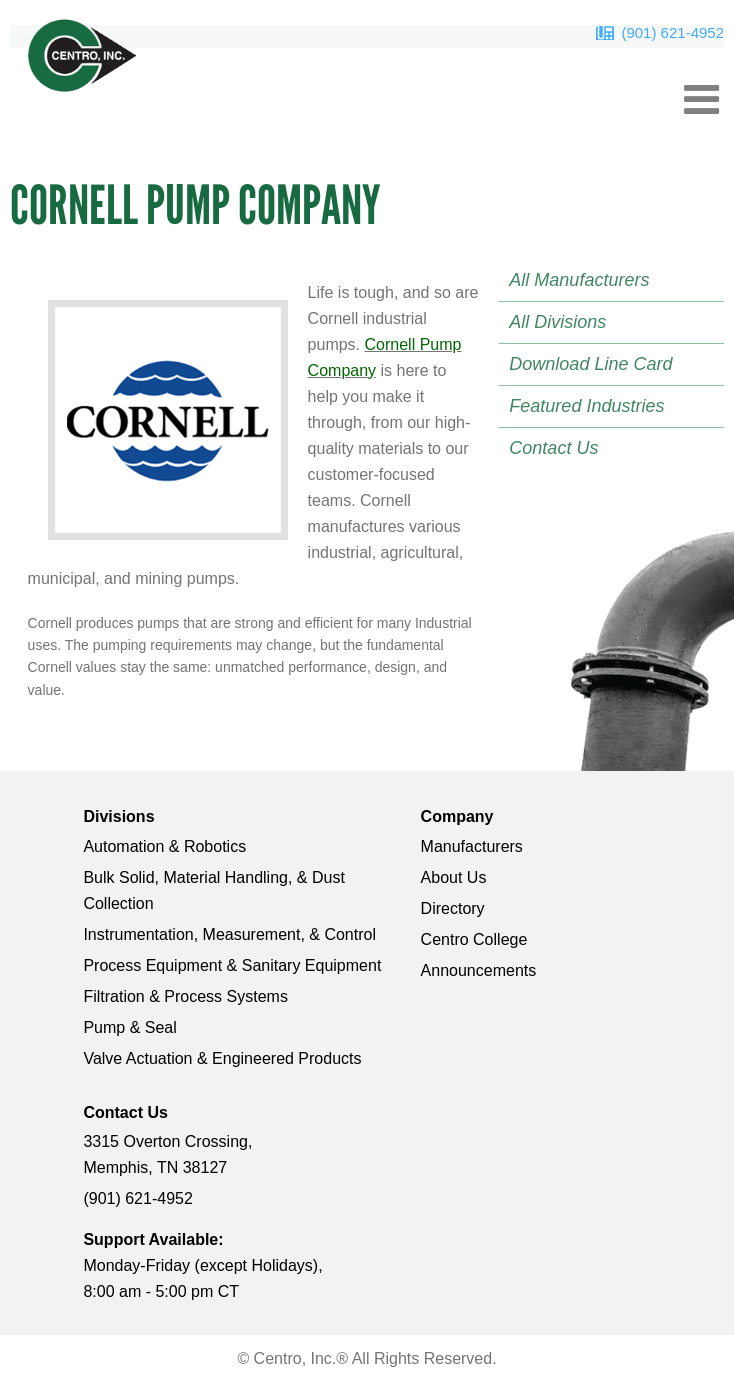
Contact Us (553, 448)
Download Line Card (590, 364)
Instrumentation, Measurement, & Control (229, 934)
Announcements (479, 970)
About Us (454, 877)
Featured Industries (586, 406)
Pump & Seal (129, 1027)
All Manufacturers (579, 280)
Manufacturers (472, 846)
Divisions (118, 816)
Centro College (474, 939)
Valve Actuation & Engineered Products (222, 1058)
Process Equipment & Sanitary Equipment (232, 965)
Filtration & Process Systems (185, 996)
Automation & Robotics (164, 846)
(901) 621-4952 (672, 32)
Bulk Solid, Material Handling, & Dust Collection (213, 890)
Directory (453, 908)
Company (457, 816)
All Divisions (557, 322)
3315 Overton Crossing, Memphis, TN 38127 (167, 1154)
